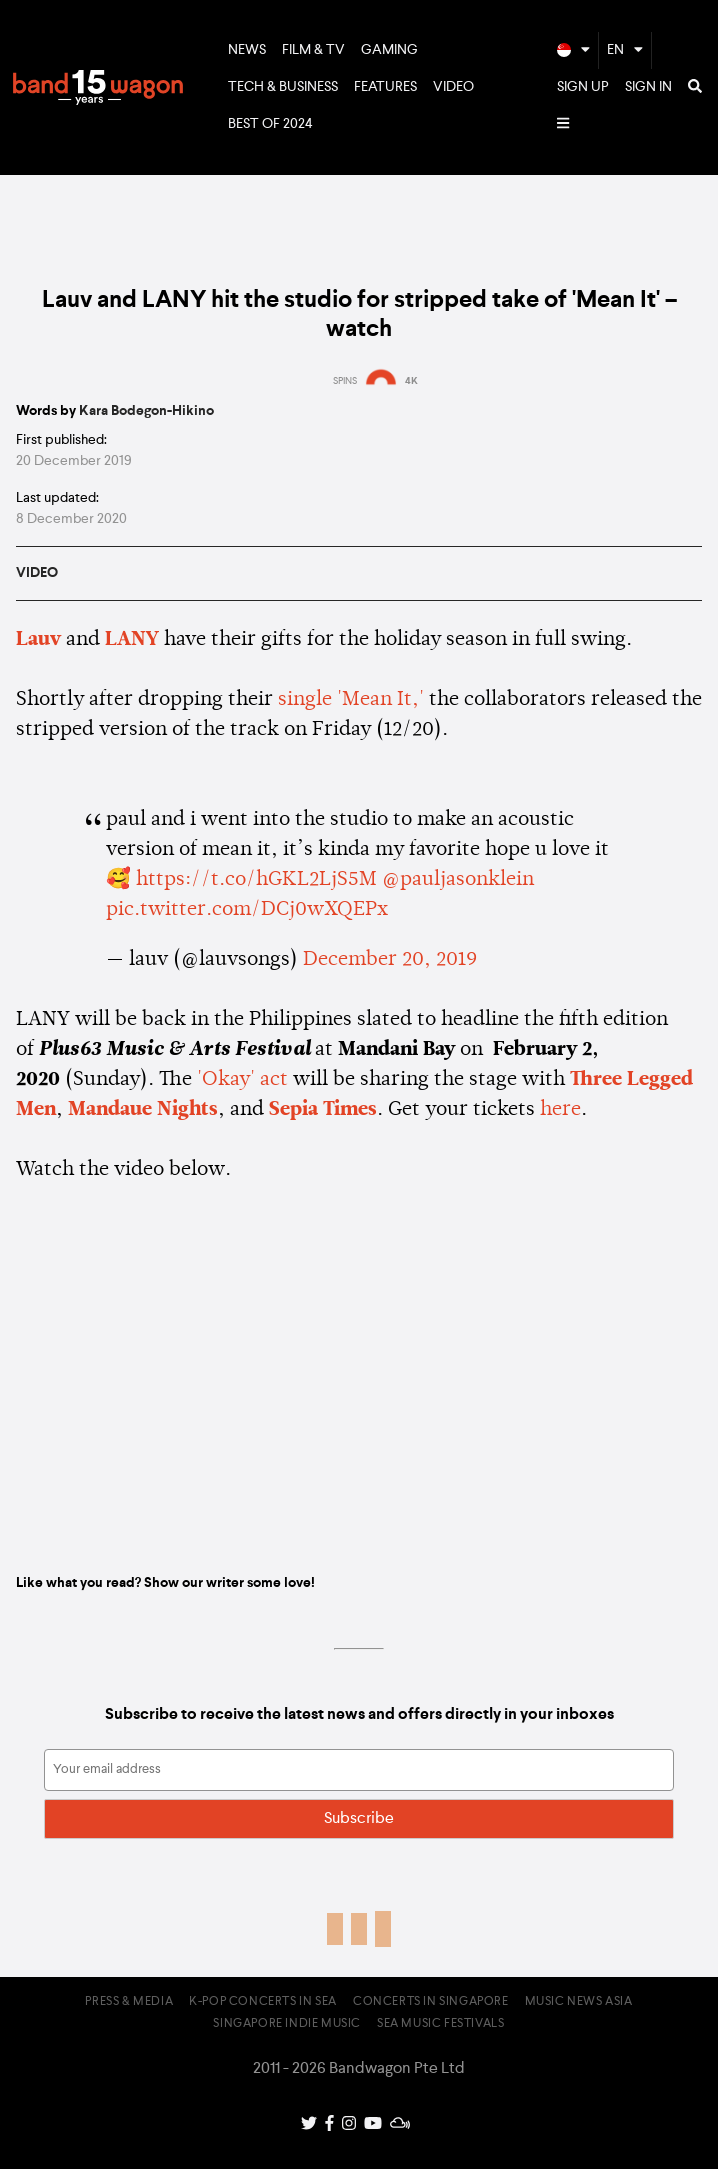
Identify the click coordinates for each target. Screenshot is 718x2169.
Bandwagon (98, 88)
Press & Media (129, 2002)
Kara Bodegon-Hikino (146, 411)
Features (385, 87)
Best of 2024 (270, 124)
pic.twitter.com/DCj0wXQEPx (247, 910)
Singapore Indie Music (287, 2024)
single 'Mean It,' (351, 700)
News (247, 50)
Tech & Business (283, 87)
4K (411, 381)
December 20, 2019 (390, 960)
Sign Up (583, 87)
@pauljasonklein (458, 880)
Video (453, 87)
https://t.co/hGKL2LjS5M (256, 880)
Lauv (38, 640)
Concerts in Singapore (431, 2002)
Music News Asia (579, 2002)
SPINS (345, 381)
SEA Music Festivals (440, 2024)
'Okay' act (242, 1080)
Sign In (648, 87)
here (560, 1110)
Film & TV (313, 50)
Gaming (389, 50)
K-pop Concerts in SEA (263, 2002)
